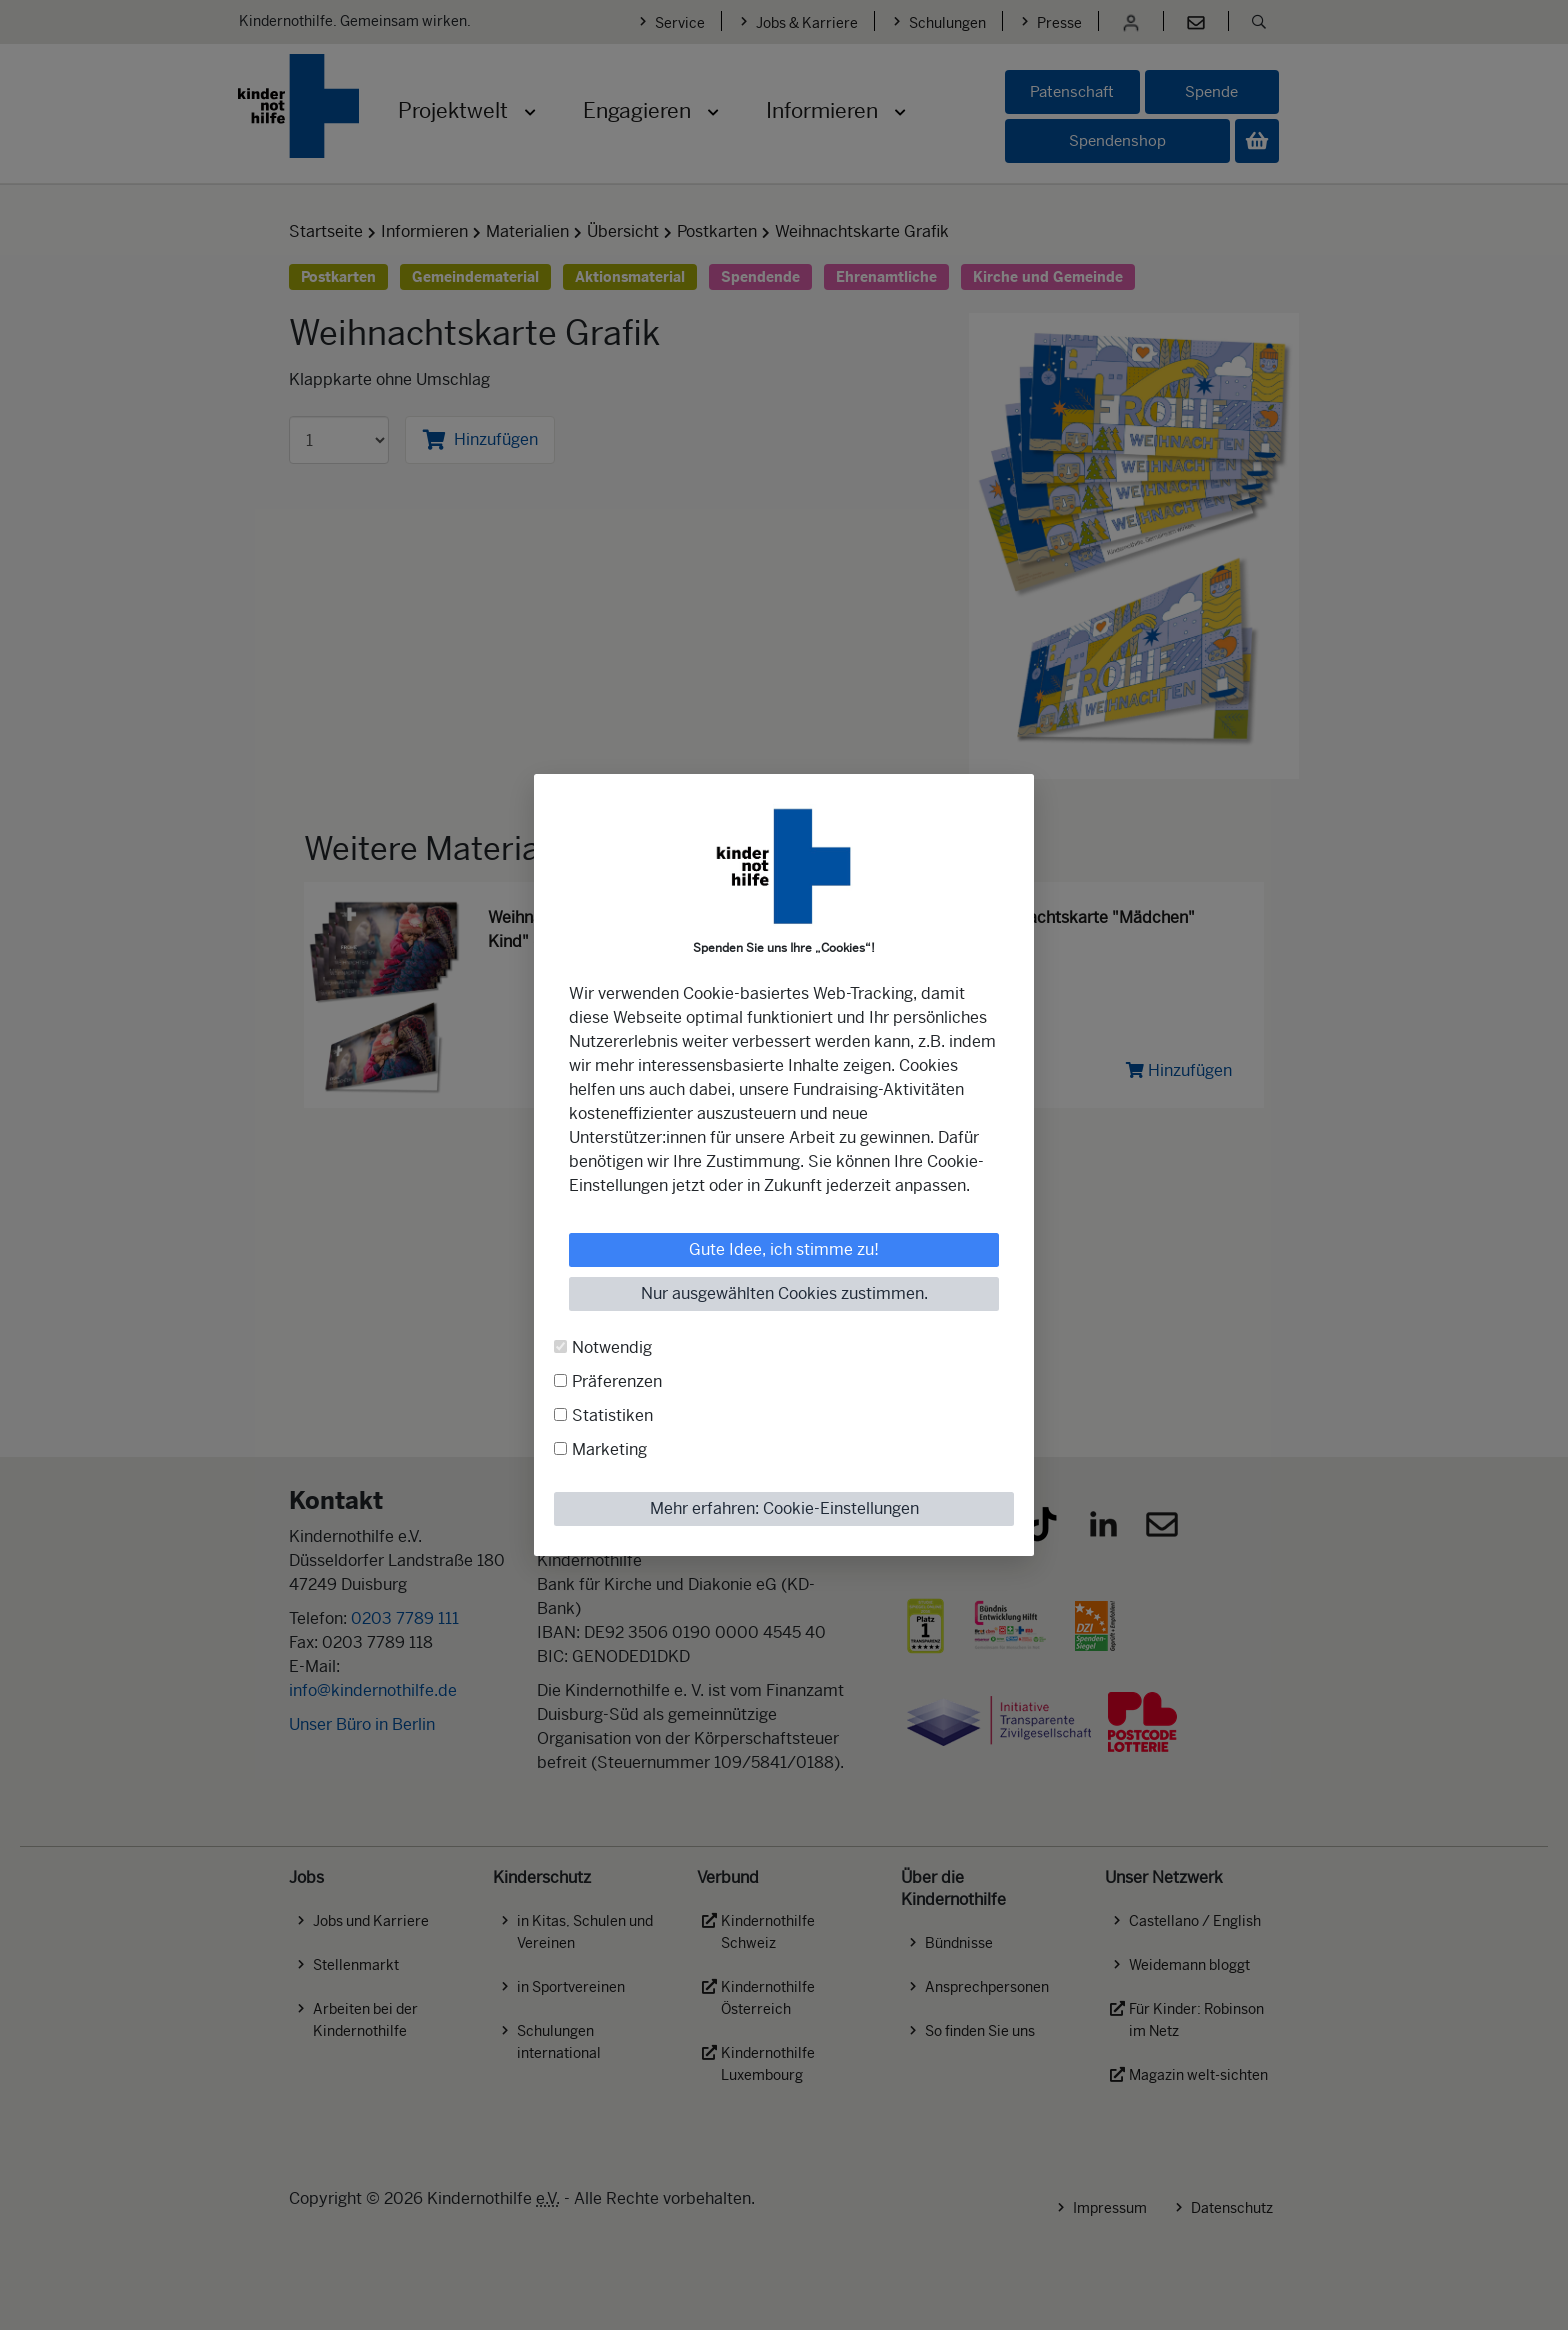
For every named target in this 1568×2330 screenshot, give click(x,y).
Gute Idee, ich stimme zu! (784, 1249)
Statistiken (612, 1415)
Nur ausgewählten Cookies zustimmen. (784, 1293)
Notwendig (612, 1347)
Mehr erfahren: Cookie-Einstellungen (784, 1508)
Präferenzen (617, 1381)
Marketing (609, 1449)
